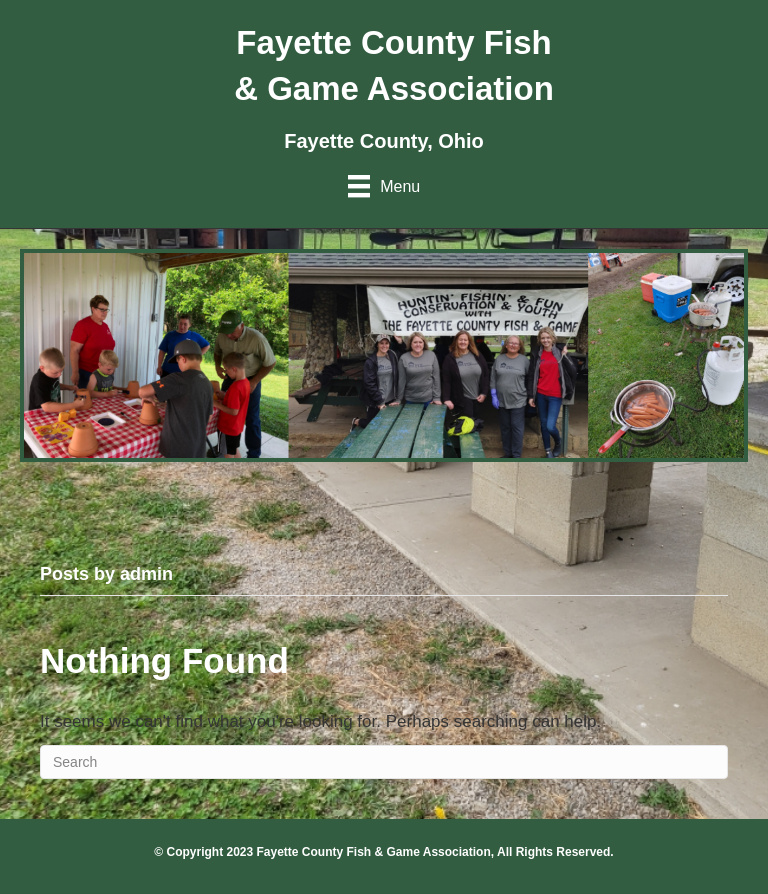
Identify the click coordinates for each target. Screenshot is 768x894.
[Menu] (384, 186)
